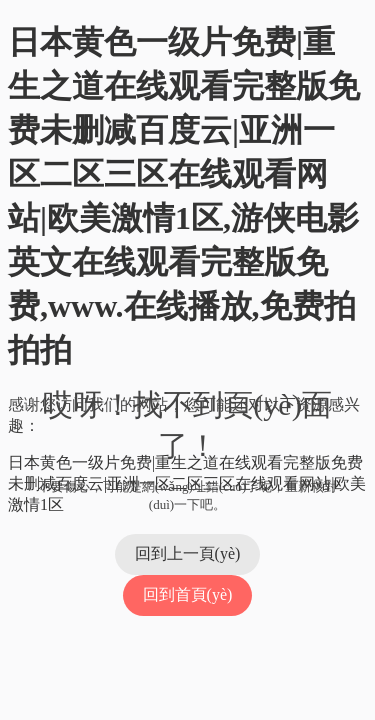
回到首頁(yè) (188, 594)
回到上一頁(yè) (188, 553)
